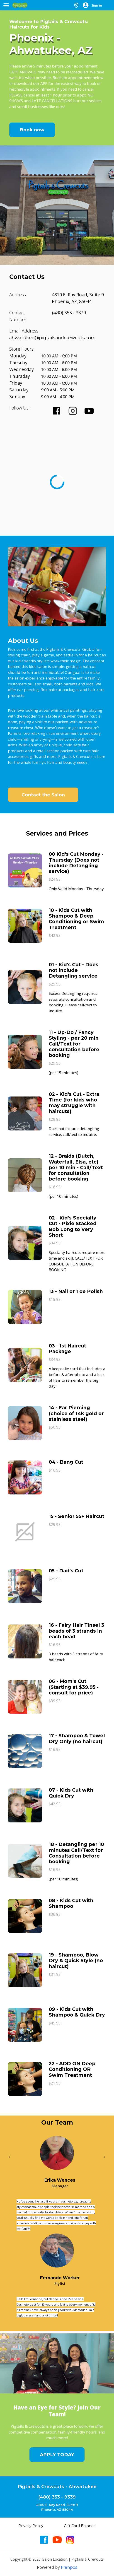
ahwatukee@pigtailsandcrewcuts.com (52, 337)
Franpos (69, 2567)
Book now (32, 130)
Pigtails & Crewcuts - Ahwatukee (57, 2486)
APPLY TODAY (57, 2454)
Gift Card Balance (80, 2526)
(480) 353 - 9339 (69, 313)
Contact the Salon (43, 795)
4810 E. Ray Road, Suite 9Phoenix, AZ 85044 (57, 2507)
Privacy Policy (30, 2526)
